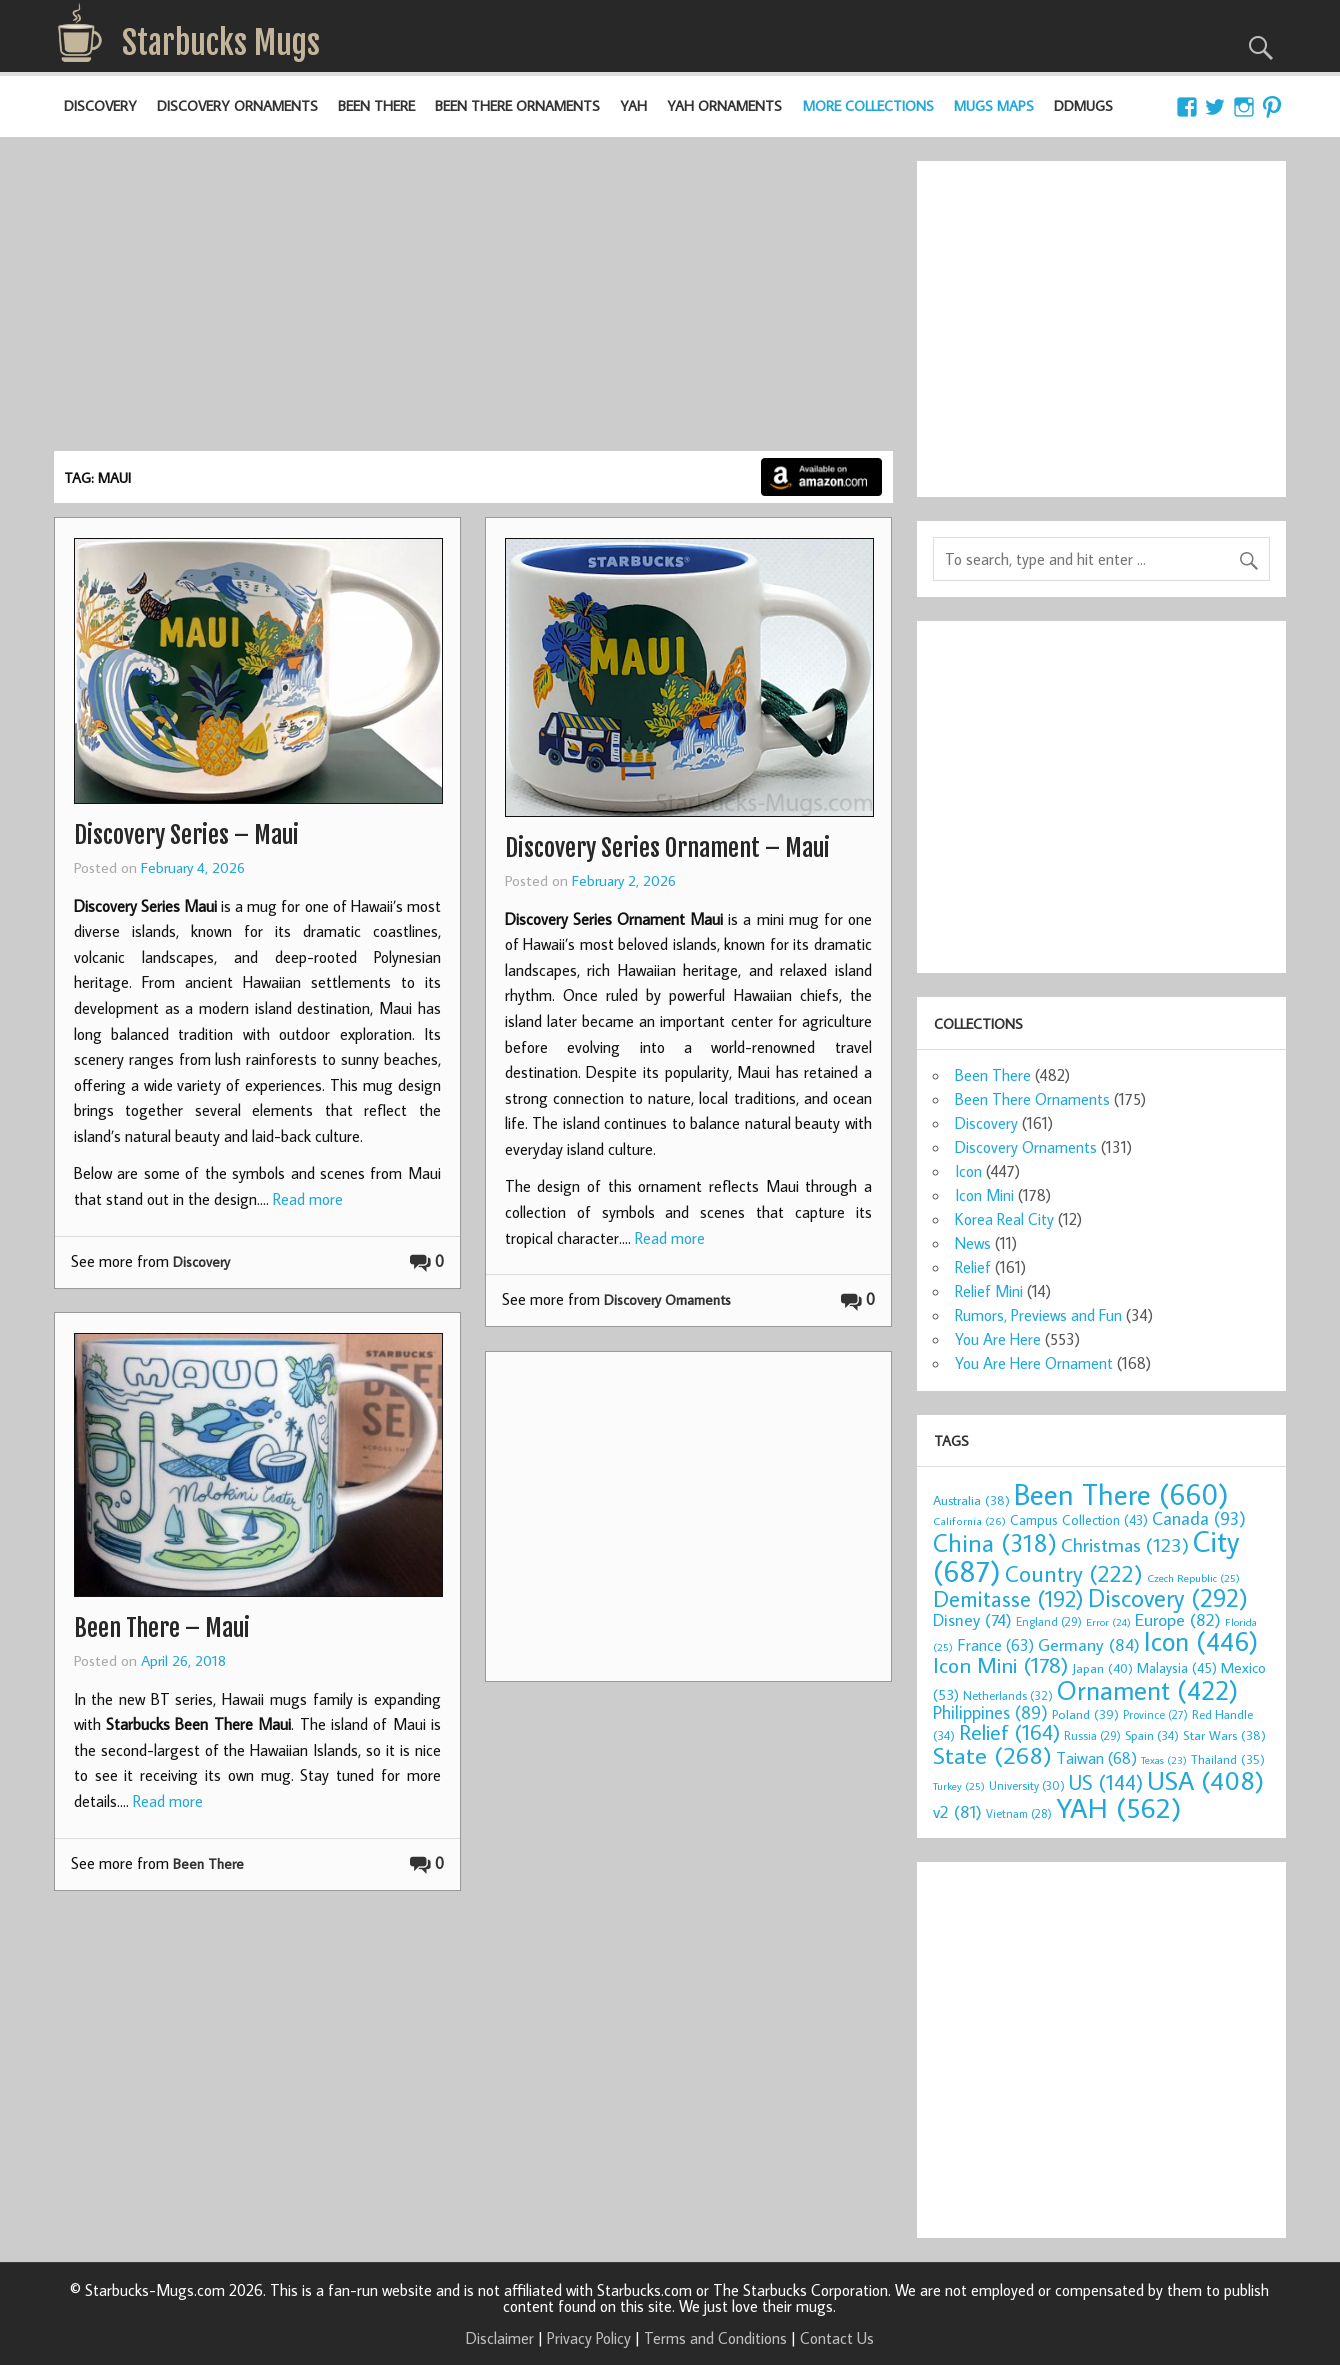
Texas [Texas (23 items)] (1164, 1760)
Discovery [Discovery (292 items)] (1168, 1598)
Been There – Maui (162, 1628)
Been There (376, 105)
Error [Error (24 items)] (1108, 1622)
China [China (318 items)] (995, 1542)
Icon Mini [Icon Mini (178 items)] (1000, 1665)
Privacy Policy (589, 2338)
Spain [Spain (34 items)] (1152, 1735)
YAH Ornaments (724, 105)
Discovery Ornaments (237, 105)
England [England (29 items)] (1049, 1621)
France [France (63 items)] (995, 1644)
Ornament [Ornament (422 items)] (1147, 1690)
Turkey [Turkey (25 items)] (959, 1786)
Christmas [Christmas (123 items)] (1125, 1544)
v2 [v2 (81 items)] (957, 1811)
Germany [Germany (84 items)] (1089, 1644)
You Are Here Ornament (1034, 1363)
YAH (633, 105)
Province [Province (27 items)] (1155, 1714)
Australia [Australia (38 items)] (971, 1500)
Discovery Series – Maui (186, 835)
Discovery (100, 105)
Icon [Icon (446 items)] (1201, 1640)
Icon (968, 1171)
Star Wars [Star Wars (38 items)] (1224, 1735)
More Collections (868, 105)
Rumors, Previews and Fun (1038, 1315)
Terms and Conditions (715, 2338)
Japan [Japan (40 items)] (1102, 1668)
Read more (308, 1199)
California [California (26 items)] (969, 1520)
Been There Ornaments (517, 105)
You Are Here (998, 1339)
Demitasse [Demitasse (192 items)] (1008, 1598)
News (973, 1243)
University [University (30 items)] (1027, 1785)
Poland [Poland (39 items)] (1085, 1714)
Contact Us (837, 2338)
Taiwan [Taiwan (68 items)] (1096, 1757)
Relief (973, 1267)
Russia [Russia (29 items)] (1092, 1735)
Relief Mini (989, 1291)
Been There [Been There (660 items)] (1121, 1494)
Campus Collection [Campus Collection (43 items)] (1079, 1520)
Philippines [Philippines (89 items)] (990, 1712)
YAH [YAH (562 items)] (1118, 1807)
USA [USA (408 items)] (1205, 1780)
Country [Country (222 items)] (1074, 1573)
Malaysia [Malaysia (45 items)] (1177, 1667)
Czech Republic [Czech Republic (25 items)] (1193, 1578)
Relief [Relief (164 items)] (1009, 1732)
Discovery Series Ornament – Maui (667, 848)
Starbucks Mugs (221, 43)
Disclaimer (500, 2338)
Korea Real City (1004, 1219)
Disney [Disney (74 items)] (972, 1619)
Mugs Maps (994, 105)
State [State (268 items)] (992, 1754)
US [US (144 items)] (1106, 1782)
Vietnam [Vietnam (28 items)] (1019, 1813)
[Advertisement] (473, 301)
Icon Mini (984, 1195)
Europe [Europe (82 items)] (1178, 1619)
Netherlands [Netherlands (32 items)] (1008, 1695)
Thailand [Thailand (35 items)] (1228, 1759)
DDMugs (1083, 105)
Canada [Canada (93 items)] (1199, 1518)
